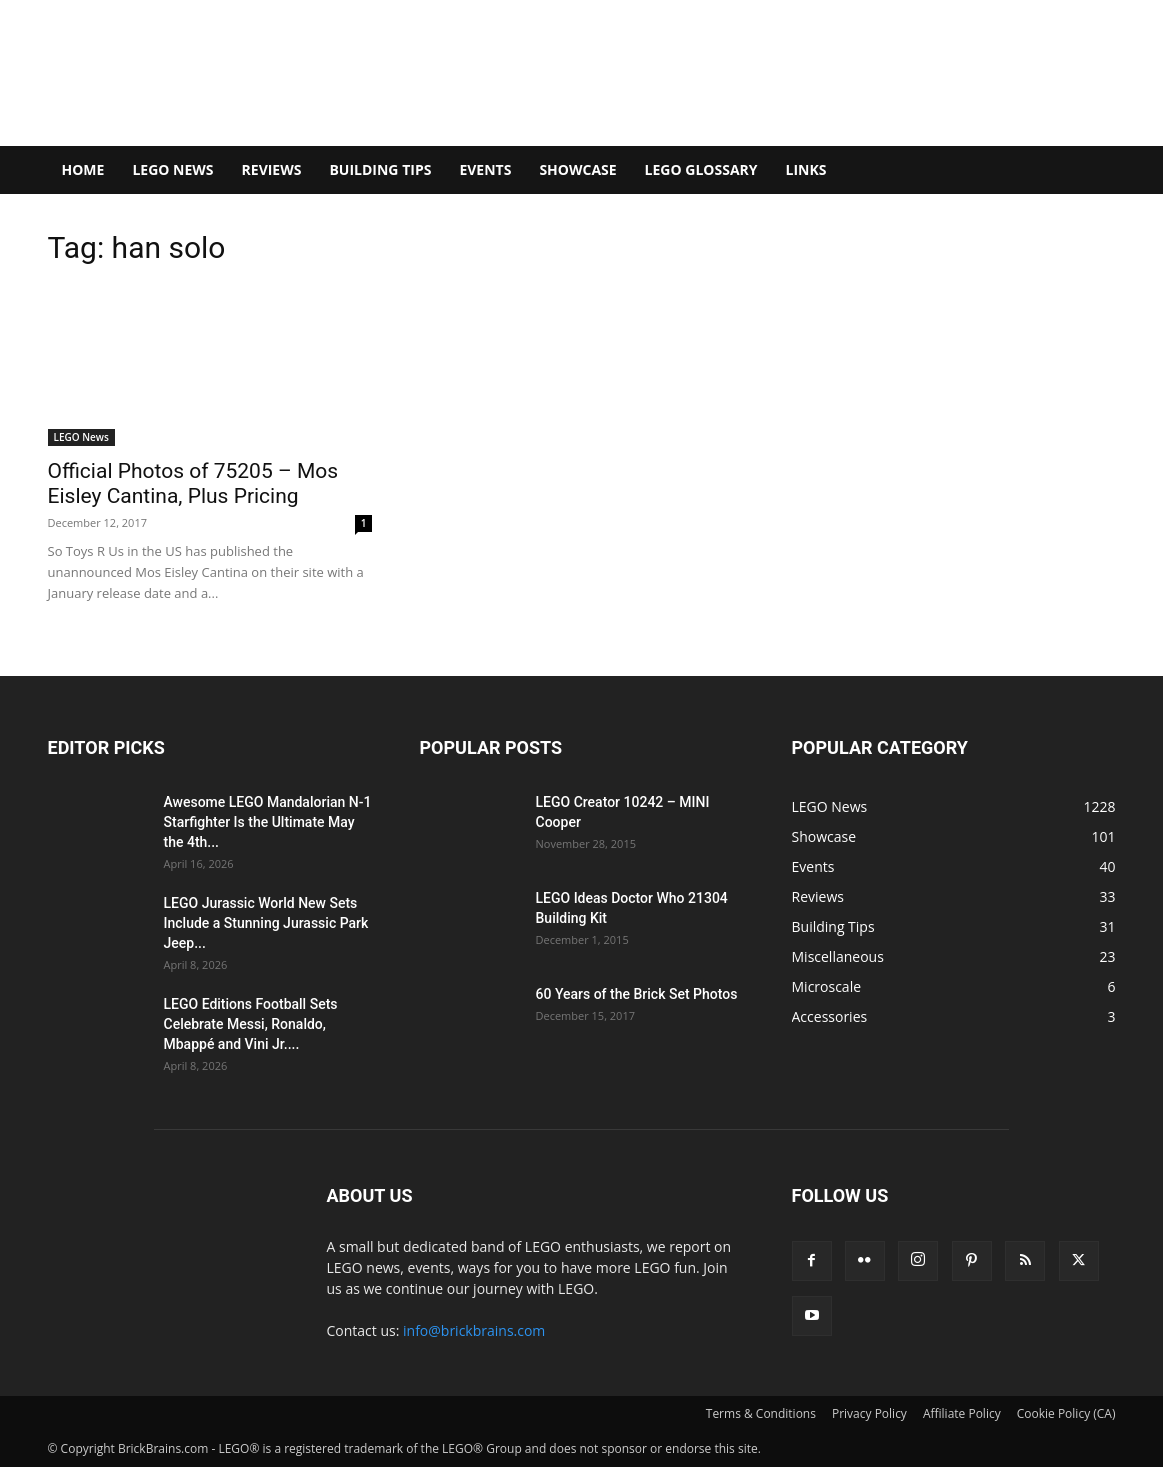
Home (83, 169)
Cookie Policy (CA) (1066, 1413)
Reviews (272, 169)
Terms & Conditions (761, 1413)
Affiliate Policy (962, 1413)
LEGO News (172, 169)
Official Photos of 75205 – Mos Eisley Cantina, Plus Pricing (193, 483)
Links (806, 169)
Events (485, 169)
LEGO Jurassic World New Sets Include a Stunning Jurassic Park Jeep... (266, 923)
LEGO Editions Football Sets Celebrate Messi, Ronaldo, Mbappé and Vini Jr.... (251, 1024)
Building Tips (380, 169)
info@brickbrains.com (474, 1330)
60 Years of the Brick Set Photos (637, 994)
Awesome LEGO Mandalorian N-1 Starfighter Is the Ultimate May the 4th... (268, 822)
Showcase (577, 169)
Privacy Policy (869, 1413)
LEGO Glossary (701, 169)
